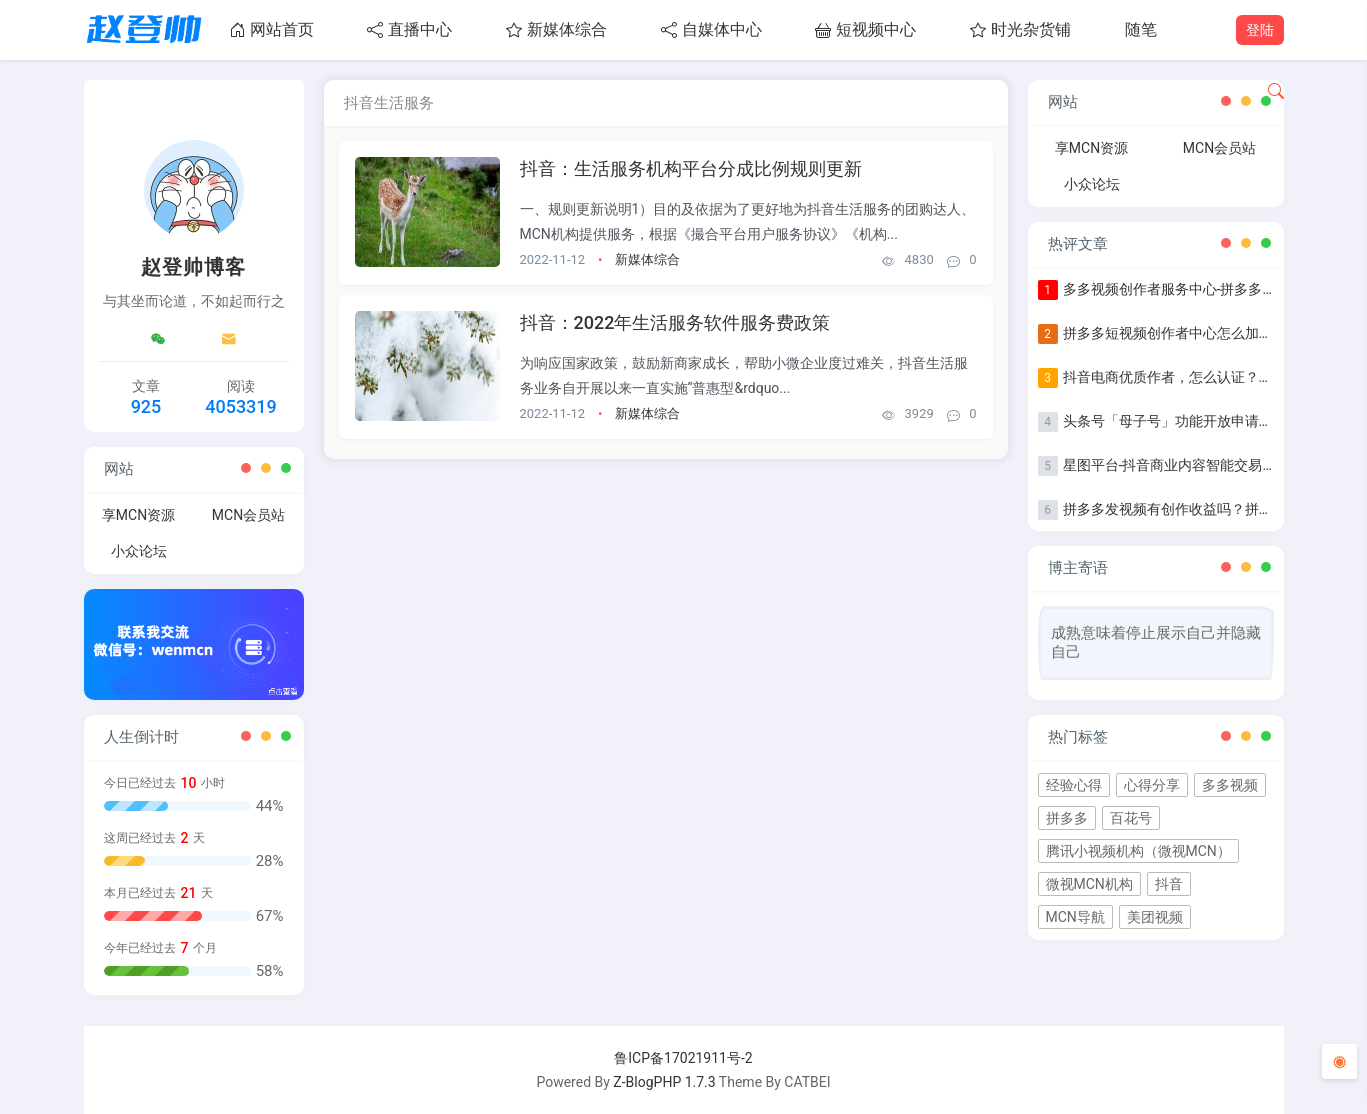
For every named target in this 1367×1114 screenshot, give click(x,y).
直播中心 (409, 29)
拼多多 (1067, 818)
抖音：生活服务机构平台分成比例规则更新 (691, 168)
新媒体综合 (556, 29)
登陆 (1260, 30)
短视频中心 (865, 29)
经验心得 (1074, 785)
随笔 (1141, 29)
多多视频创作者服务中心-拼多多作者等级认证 (1205, 289)
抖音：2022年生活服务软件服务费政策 (675, 322)
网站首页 (271, 29)
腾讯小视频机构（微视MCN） (1138, 851)
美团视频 (1155, 917)
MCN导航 (1075, 917)
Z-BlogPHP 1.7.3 (664, 1082)
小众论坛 (139, 551)
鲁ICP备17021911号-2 (683, 1058)
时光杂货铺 (1020, 29)
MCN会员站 (248, 515)
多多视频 (1230, 785)
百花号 (1131, 818)
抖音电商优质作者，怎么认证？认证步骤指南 (1203, 377)
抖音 (1169, 884)
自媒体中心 (711, 29)
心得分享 (1152, 785)
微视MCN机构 (1089, 884)
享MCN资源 (138, 515)
